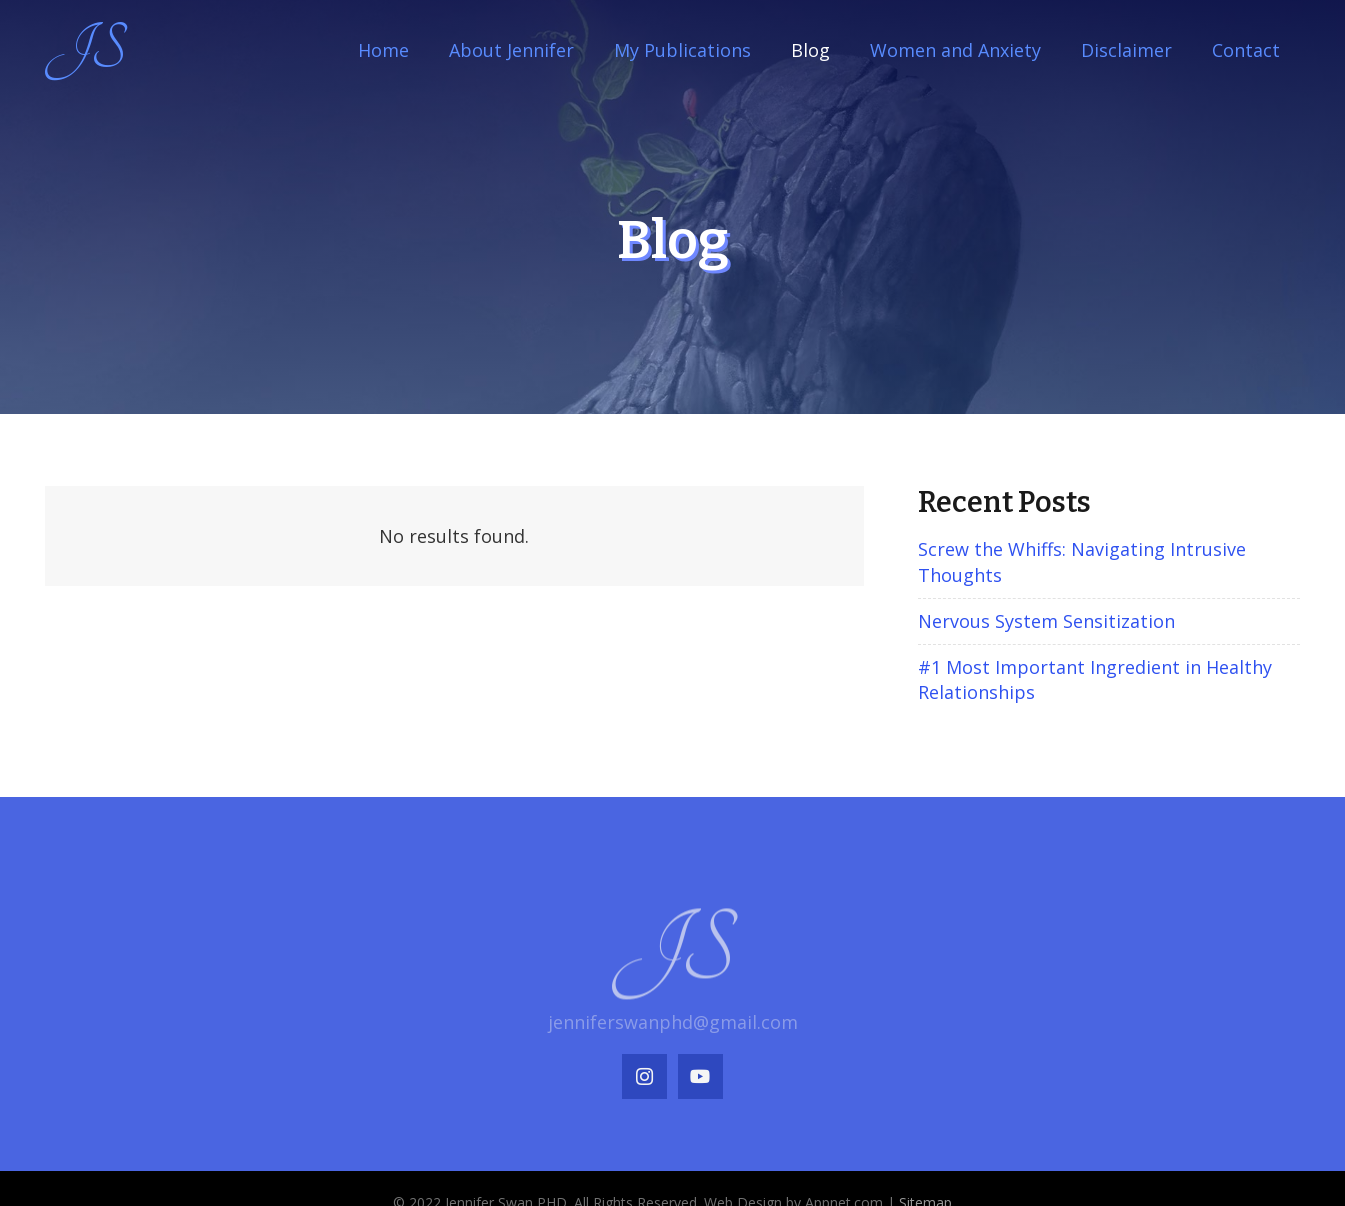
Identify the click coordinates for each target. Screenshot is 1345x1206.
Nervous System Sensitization (1046, 621)
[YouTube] (700, 1076)
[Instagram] (644, 1076)
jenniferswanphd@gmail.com (673, 1022)
